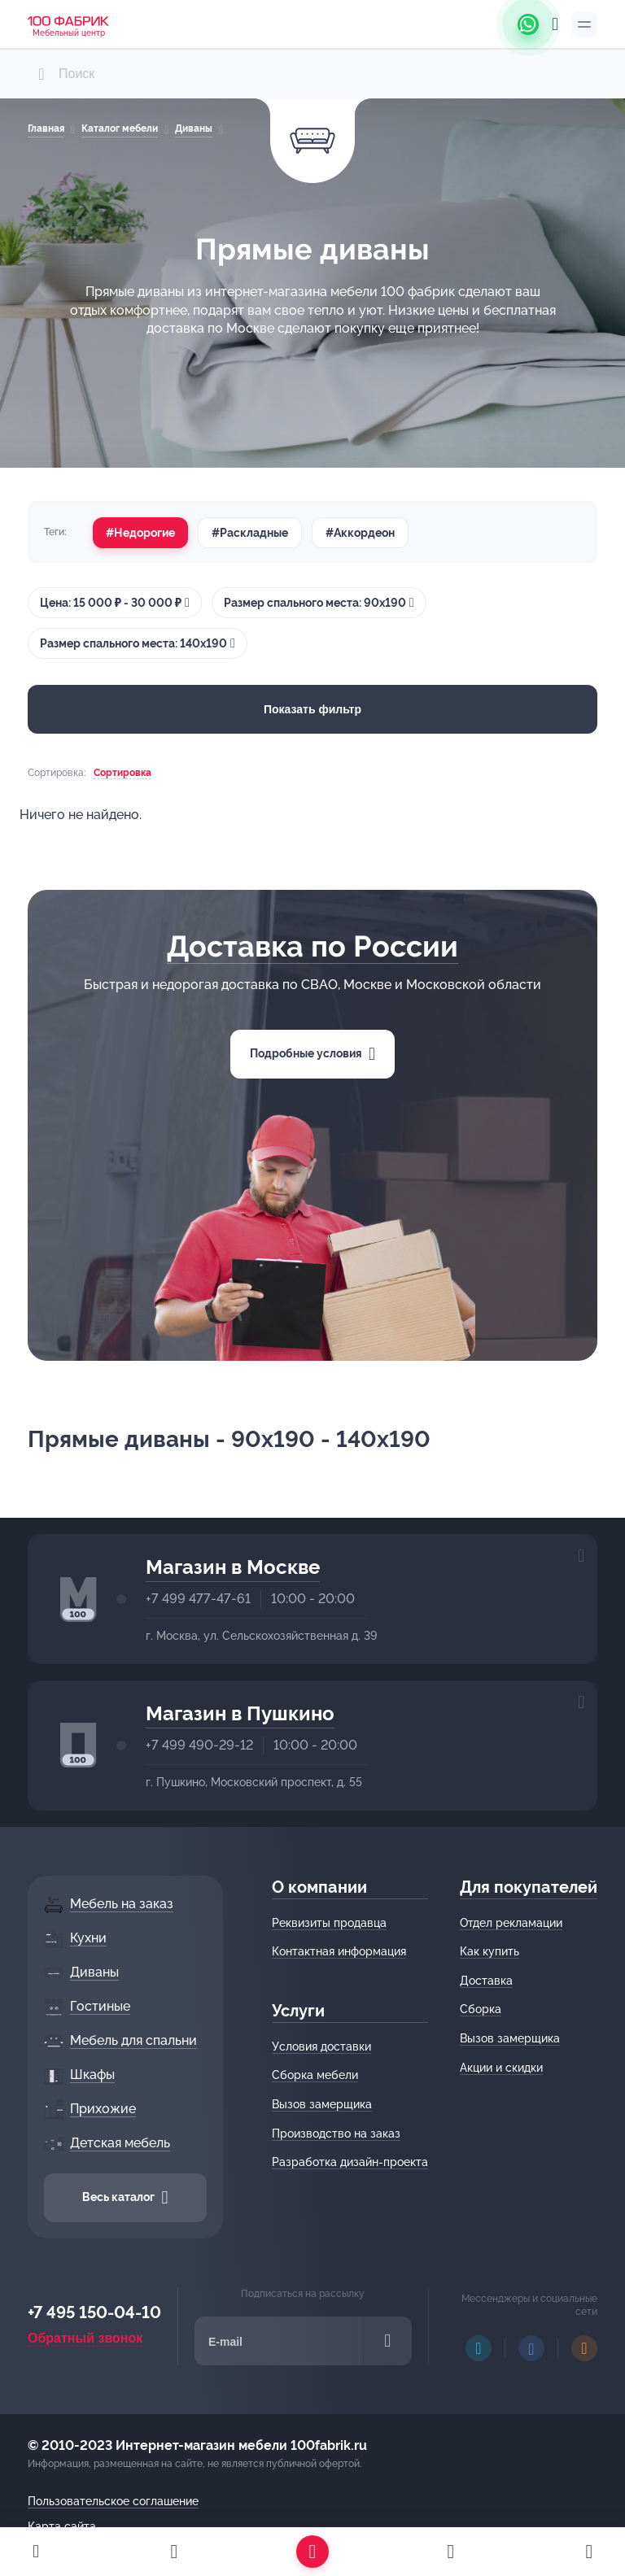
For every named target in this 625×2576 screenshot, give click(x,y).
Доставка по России (312, 946)
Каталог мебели (119, 128)
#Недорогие (140, 532)
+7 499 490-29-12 (199, 1745)
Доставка (486, 1980)
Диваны (193, 128)
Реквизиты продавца (329, 1922)
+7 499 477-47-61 (198, 1598)
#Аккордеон (360, 532)
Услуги (298, 2010)
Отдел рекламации (511, 1922)
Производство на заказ (336, 2133)
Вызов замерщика (322, 2104)
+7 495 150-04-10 (94, 2312)
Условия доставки (321, 2046)
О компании (319, 1887)
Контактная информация (339, 1951)
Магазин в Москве (233, 1567)
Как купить (489, 1951)
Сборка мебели (315, 2074)
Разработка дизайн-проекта (350, 2161)
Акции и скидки (501, 2067)
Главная (46, 128)
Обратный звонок (85, 2338)
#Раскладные (250, 532)
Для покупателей (528, 1887)
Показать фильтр (312, 709)
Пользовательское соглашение (113, 2501)
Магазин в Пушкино (240, 1713)
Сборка (480, 2009)
